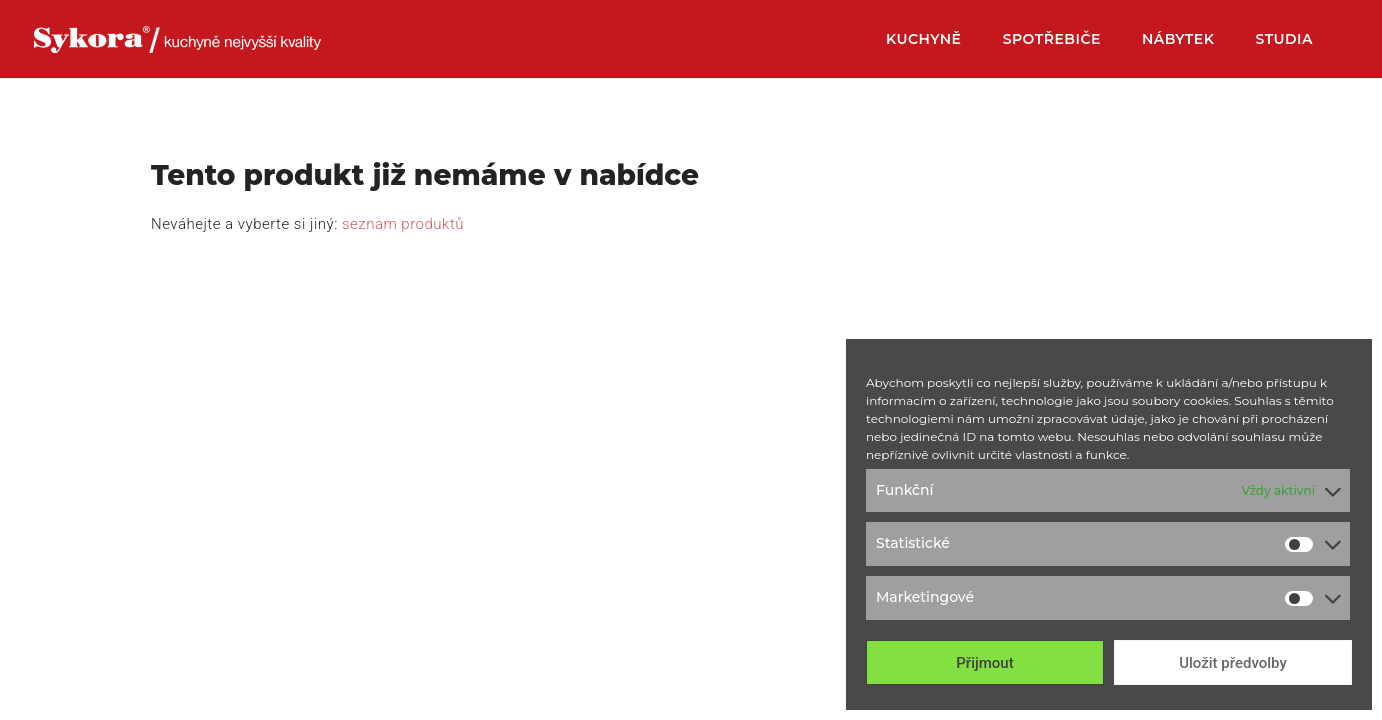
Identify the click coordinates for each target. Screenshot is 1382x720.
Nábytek (1178, 40)
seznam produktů (403, 224)
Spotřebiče (1052, 40)
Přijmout (984, 663)
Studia (1284, 40)
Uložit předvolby (1233, 663)
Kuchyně (924, 40)
